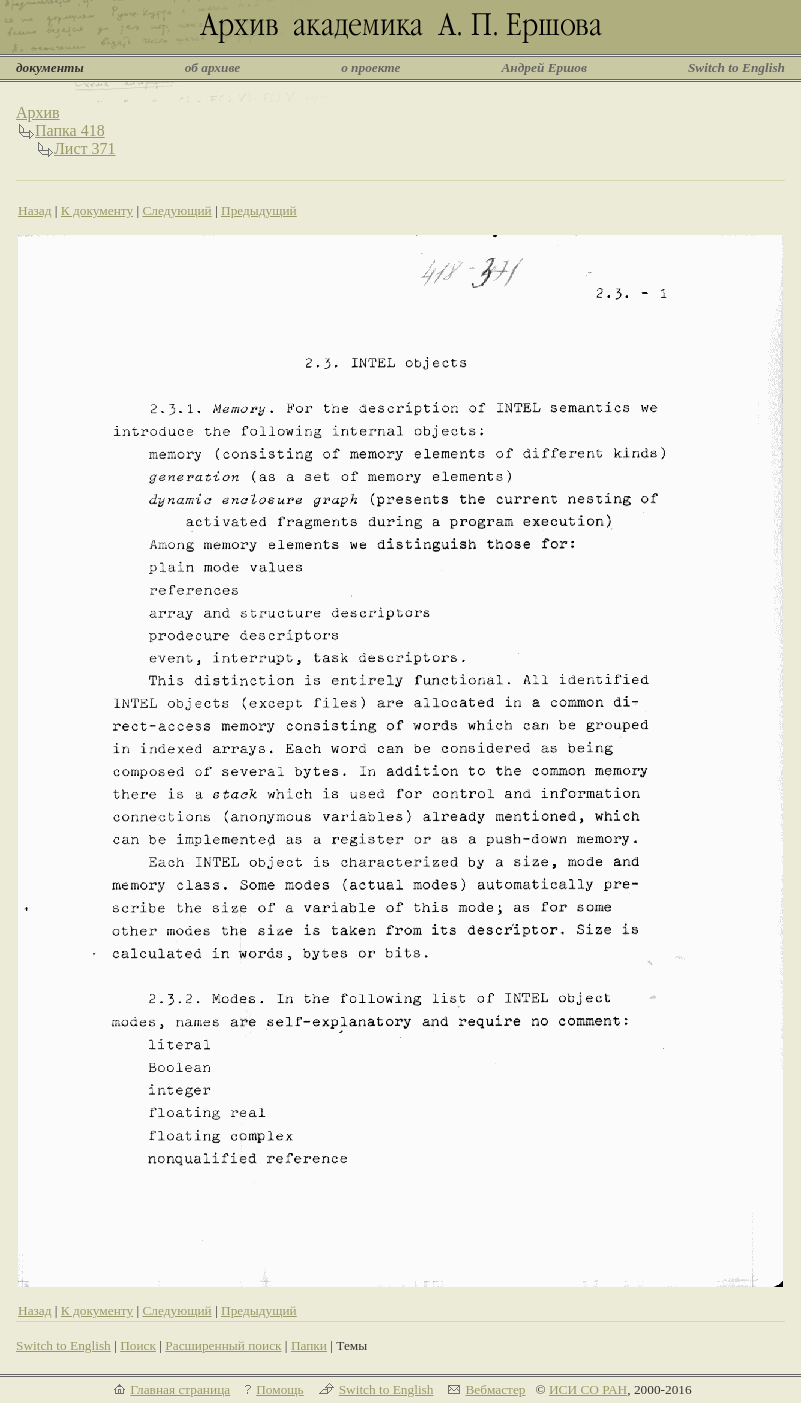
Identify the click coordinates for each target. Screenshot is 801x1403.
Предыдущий (259, 210)
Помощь (279, 1389)
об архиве (213, 67)
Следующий (176, 210)
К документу (97, 210)
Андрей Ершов (544, 67)
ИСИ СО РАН (588, 1389)
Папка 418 (70, 130)
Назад (35, 210)
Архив (38, 112)
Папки (309, 1345)
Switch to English (736, 67)
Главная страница (180, 1389)
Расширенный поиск (223, 1345)
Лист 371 (85, 148)
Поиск (138, 1345)
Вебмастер (495, 1389)
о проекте (370, 67)
